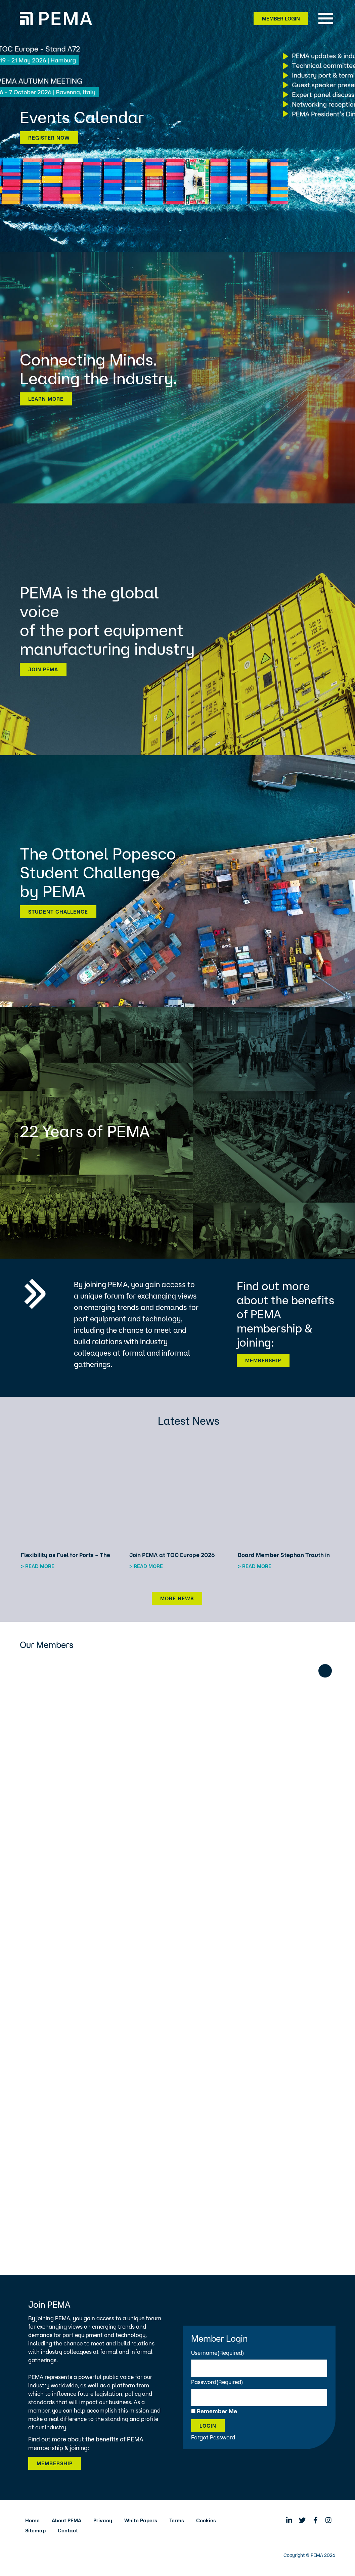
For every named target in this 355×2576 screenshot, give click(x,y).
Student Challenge (58, 912)
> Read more (37, 1566)
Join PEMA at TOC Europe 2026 (172, 1555)
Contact (68, 2530)
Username (217, 2352)
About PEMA (66, 2520)
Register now (49, 138)
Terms (176, 2520)
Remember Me (217, 2411)
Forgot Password (213, 2437)
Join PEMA (43, 669)
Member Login (281, 18)
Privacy (102, 2520)
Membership (263, 1360)
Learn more (45, 399)
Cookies (206, 2520)
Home (32, 2520)
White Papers (140, 2520)
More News (177, 1598)
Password (217, 2382)
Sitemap (35, 2530)
